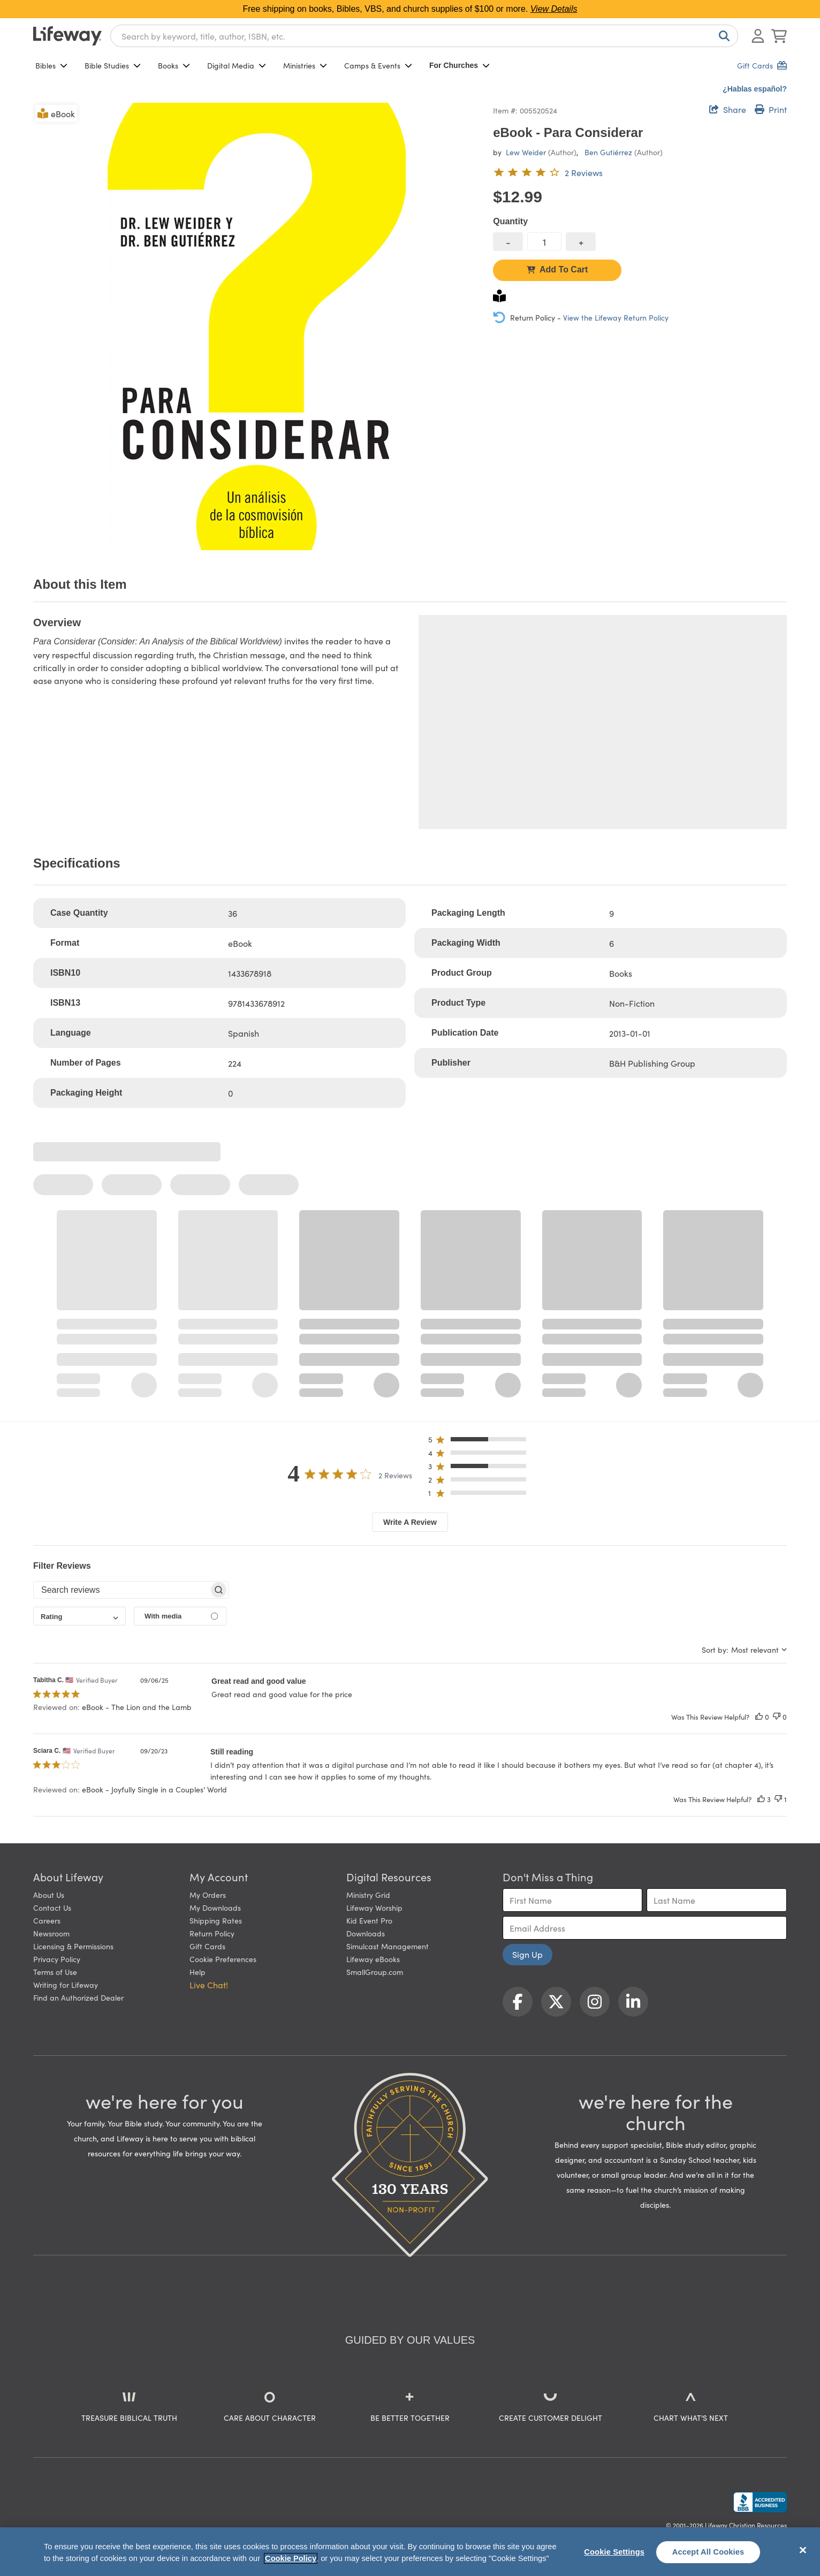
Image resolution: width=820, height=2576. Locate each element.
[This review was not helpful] (776, 1716)
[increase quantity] (581, 241)
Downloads (365, 1933)
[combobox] (424, 36)
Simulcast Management (387, 1946)
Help (197, 1971)
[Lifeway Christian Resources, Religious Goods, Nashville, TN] (760, 2502)
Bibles (51, 65)
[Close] (803, 2550)
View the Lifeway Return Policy (616, 317)
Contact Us (52, 1907)
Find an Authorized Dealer (78, 1997)
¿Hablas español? (755, 89)
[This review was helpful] (759, 1716)
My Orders (207, 1894)
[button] (480, 1441)
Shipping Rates (215, 1920)
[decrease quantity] (508, 241)
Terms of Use (55, 1971)
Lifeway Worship (374, 1907)
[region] (410, 2551)
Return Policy (211, 1933)
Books (174, 65)
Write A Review (410, 1522)
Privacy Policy (56, 1959)
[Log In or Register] (758, 36)
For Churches (459, 65)
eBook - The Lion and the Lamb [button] (137, 1707)
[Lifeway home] (67, 35)
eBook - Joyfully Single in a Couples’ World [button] (154, 1789)
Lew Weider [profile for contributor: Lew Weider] (526, 152)
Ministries (305, 65)
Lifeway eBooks (373, 1959)
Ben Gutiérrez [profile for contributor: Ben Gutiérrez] (608, 152)
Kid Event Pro (369, 1920)
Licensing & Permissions (73, 1946)
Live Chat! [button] (208, 1984)
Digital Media (236, 65)
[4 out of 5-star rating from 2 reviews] (548, 172)
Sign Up (527, 1954)
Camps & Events (378, 65)
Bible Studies (113, 65)
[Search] (722, 36)
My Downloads (215, 1907)
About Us (48, 1894)
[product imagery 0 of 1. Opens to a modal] (256, 326)
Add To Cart (557, 269)
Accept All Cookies (708, 2552)
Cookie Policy (290, 2558)
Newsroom (51, 1933)
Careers (46, 1920)
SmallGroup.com (374, 1971)
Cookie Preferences (222, 1959)
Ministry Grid (368, 1894)
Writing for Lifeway (65, 1984)
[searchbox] (121, 1590)
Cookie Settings (614, 2552)
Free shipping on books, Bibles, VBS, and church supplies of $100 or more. (410, 8)
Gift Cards (207, 1946)
